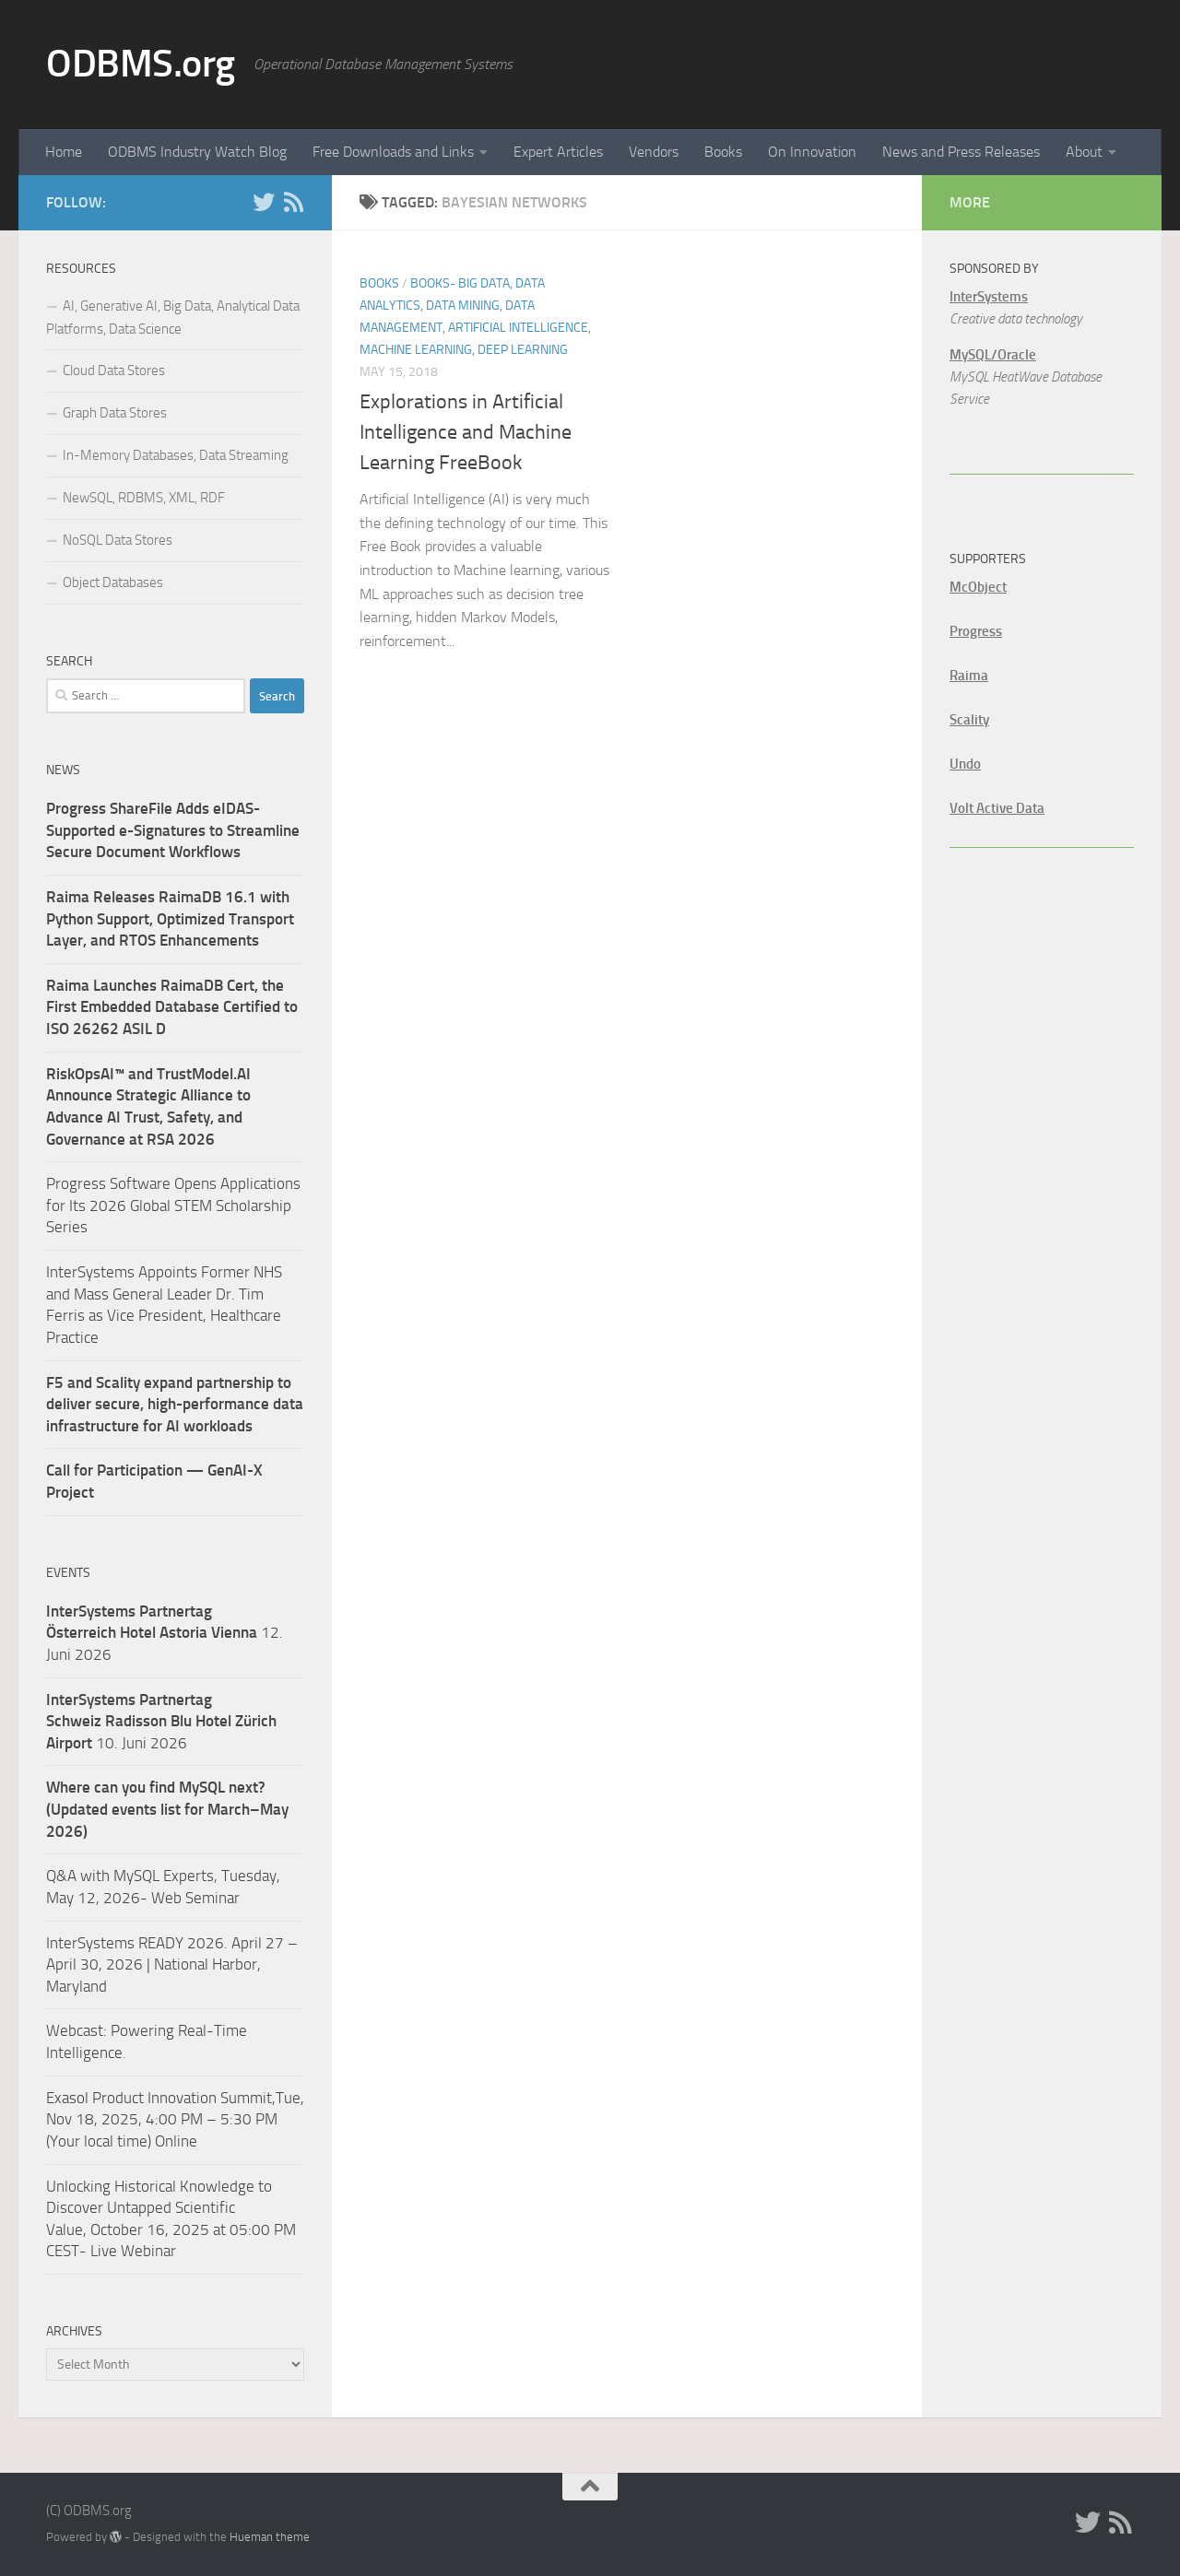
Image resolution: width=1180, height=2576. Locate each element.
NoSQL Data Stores (117, 540)
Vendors (653, 151)
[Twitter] (264, 202)
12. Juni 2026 (164, 1633)
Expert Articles (558, 151)
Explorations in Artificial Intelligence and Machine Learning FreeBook (466, 432)
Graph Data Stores (115, 413)
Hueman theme (270, 2537)
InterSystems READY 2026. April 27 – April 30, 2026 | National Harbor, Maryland (172, 1964)
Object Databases (113, 582)
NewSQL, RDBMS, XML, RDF (144, 497)
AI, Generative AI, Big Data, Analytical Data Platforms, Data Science (173, 317)
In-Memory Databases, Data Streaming (176, 455)
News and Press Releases (961, 151)
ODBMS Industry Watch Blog (197, 151)
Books (723, 151)
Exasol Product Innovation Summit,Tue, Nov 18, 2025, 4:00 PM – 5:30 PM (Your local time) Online (175, 2119)
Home (63, 151)
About (1084, 151)
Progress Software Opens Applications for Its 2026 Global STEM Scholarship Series (173, 1205)
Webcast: (78, 2030)
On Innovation (812, 151)
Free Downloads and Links (393, 151)
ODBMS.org (140, 64)
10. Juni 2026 (161, 1721)
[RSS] (293, 202)
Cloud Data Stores (114, 370)
